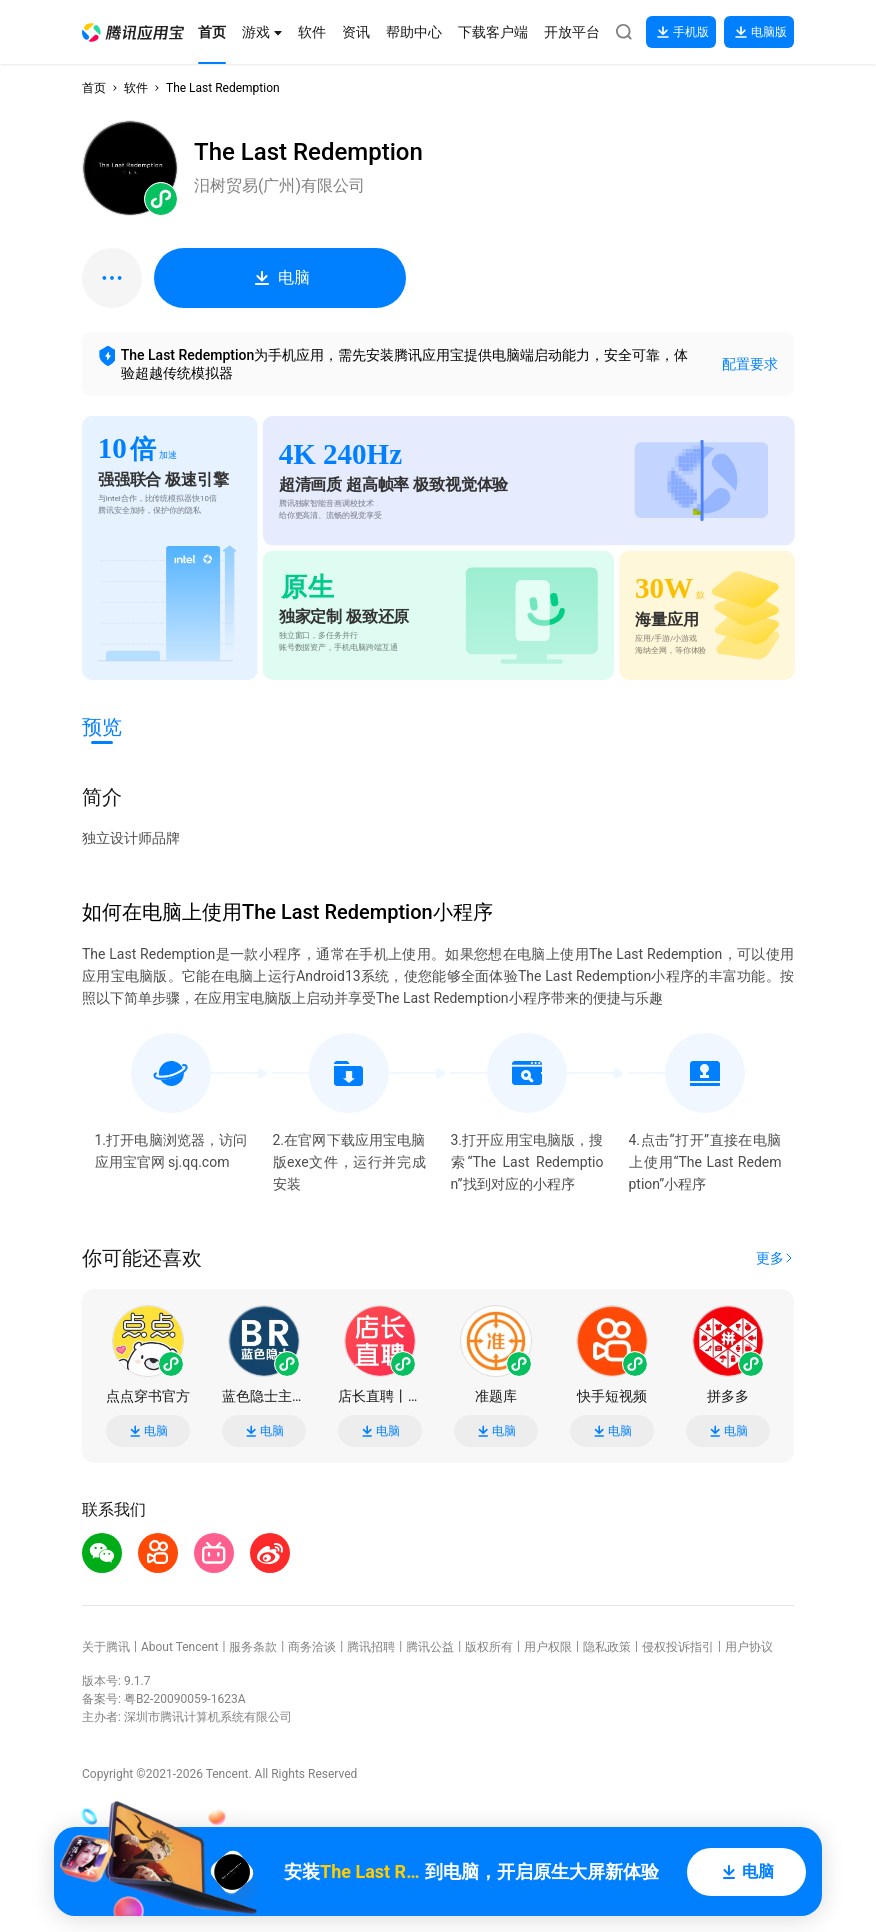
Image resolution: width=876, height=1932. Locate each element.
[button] (133, 32)
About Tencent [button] (179, 1647)
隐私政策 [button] (607, 1647)
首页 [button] (94, 88)
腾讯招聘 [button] (371, 1647)
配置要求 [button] (750, 364)
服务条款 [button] (253, 1647)
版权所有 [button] (489, 1647)
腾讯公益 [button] (430, 1647)
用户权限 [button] (548, 1647)
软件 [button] (136, 88)
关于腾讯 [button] (106, 1647)
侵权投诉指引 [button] (678, 1647)
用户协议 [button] (749, 1647)
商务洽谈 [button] (312, 1647)
